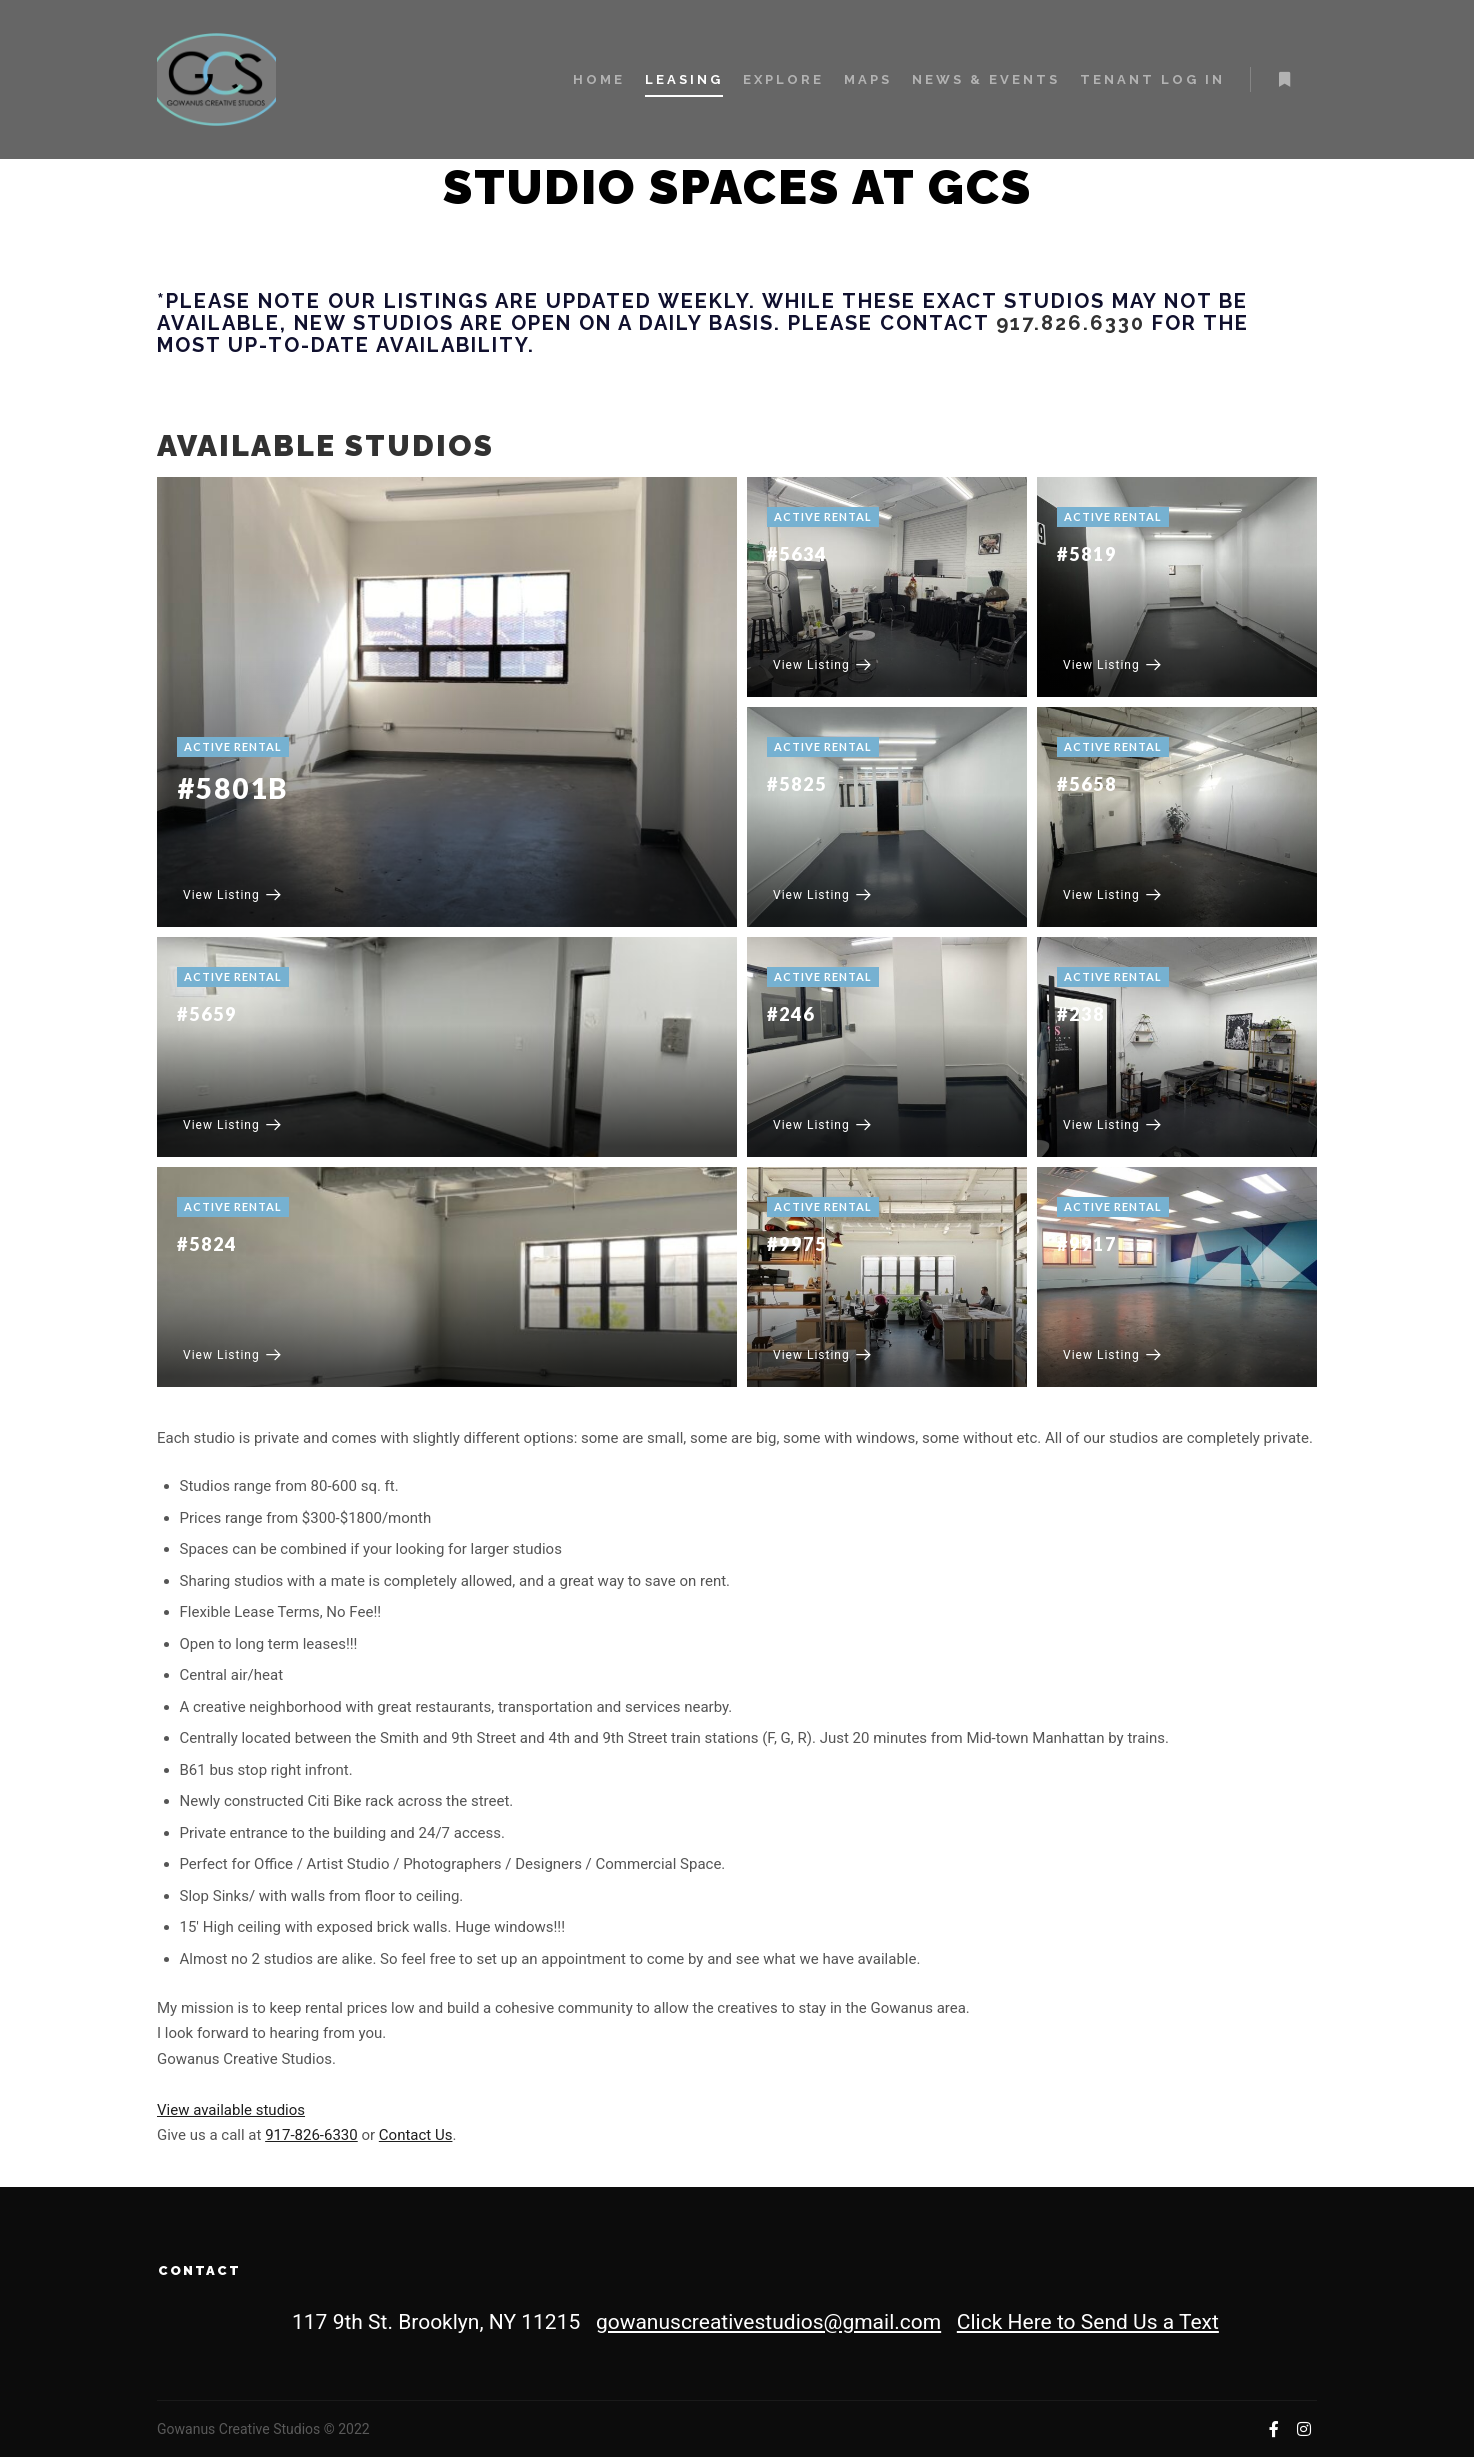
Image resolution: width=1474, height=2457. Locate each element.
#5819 (1087, 554)
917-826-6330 (311, 2135)
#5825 (797, 784)
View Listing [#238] (1112, 1125)
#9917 (1087, 1244)
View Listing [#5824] (232, 1355)
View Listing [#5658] (1112, 895)
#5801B (232, 788)
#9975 (797, 1244)
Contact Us (416, 2135)
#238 (1081, 1014)
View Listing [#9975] (822, 1355)
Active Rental (233, 746)
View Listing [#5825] (822, 895)
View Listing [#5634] (822, 665)
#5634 (797, 554)
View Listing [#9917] (1112, 1355)
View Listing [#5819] (1112, 665)
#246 (791, 1014)
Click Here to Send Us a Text (1088, 2322)
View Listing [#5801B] (232, 895)
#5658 (1087, 784)
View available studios (231, 2110)
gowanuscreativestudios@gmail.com (768, 2322)
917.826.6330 (1070, 323)
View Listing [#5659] (232, 1125)
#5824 (207, 1244)
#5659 (207, 1014)
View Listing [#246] (822, 1125)
